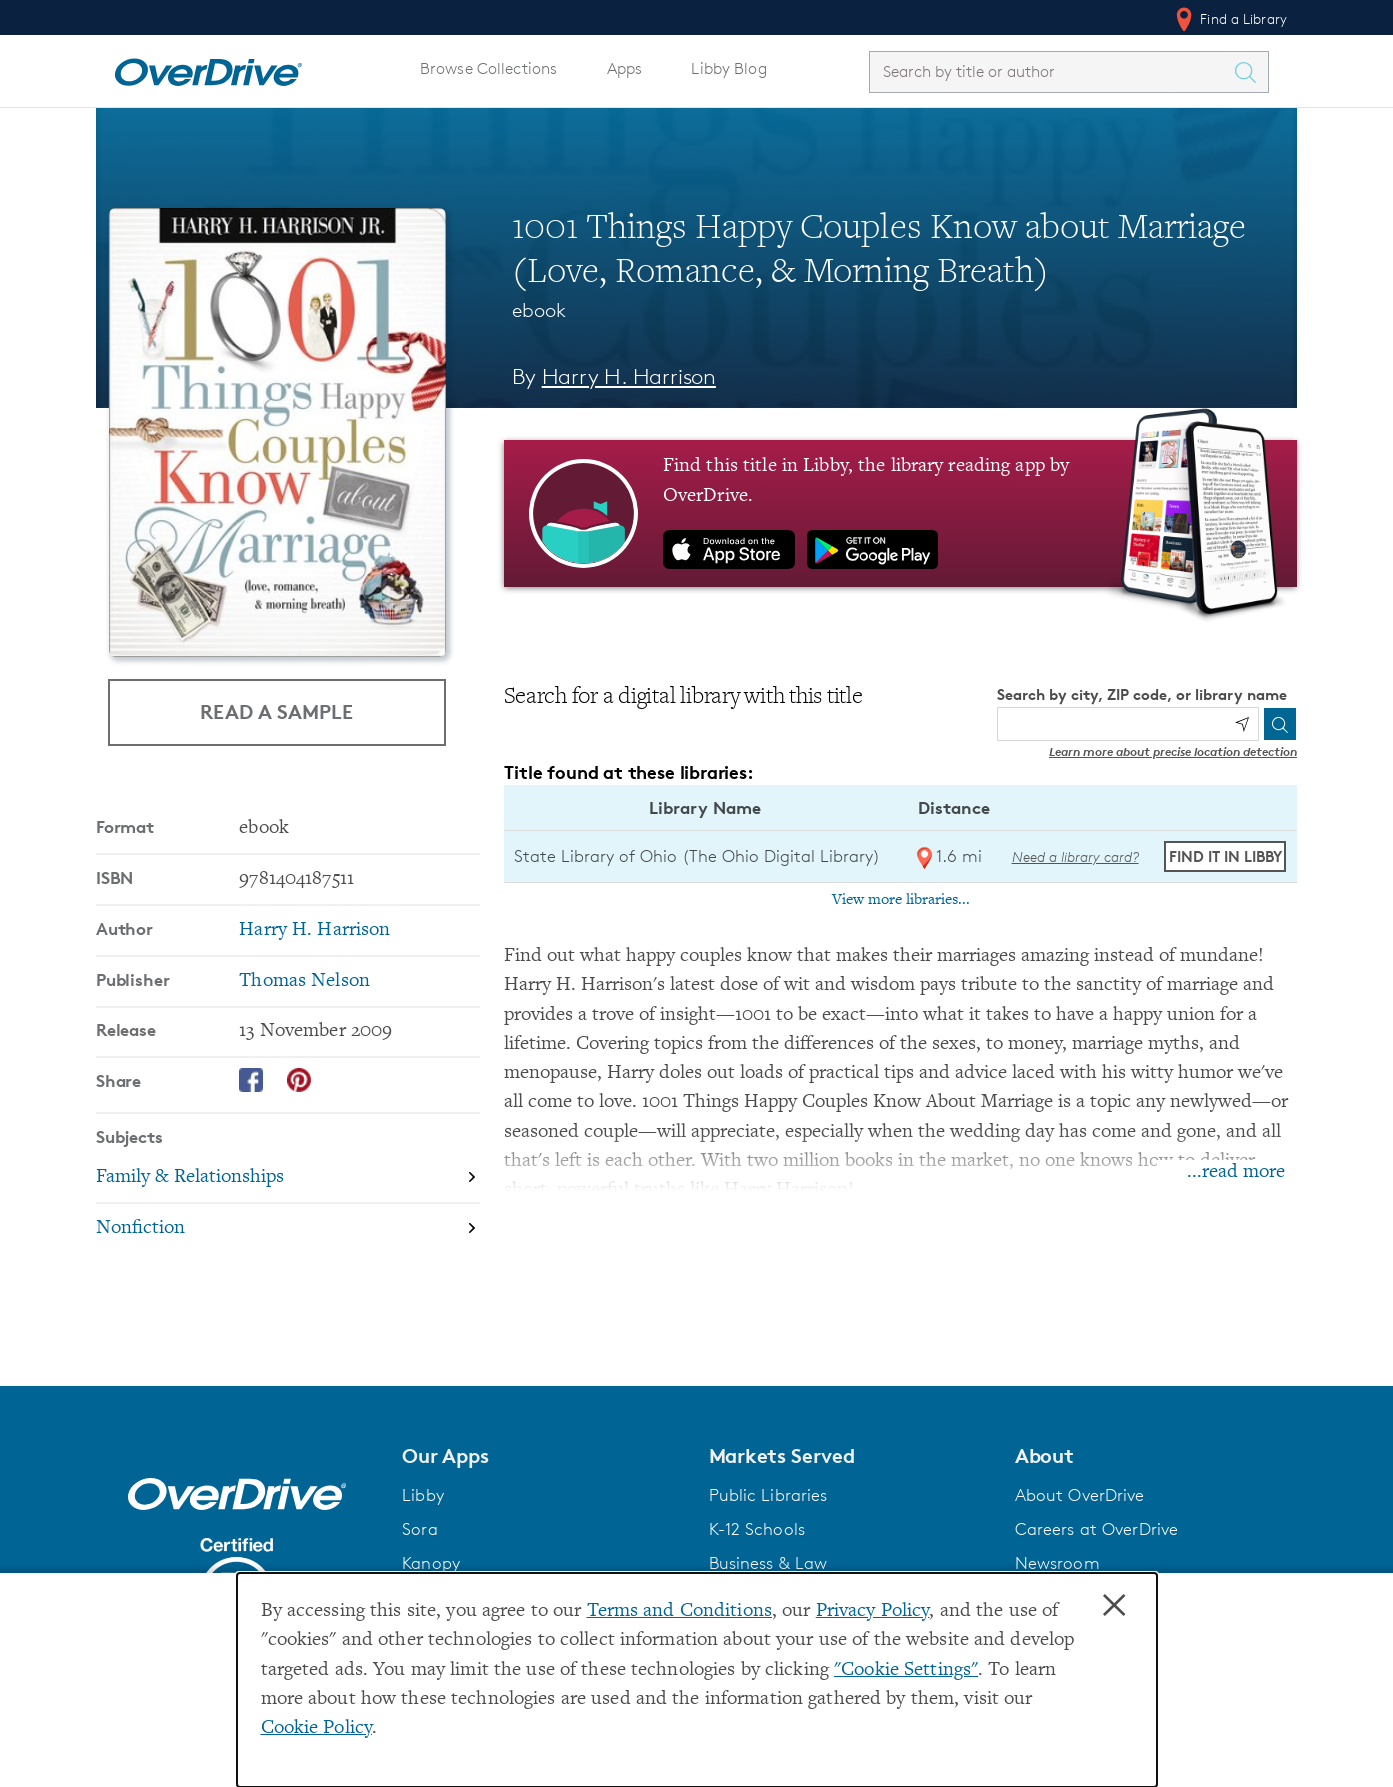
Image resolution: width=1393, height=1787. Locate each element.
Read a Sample (276, 711)
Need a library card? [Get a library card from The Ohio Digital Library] (1075, 856)
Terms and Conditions (679, 1611)
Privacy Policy (873, 1611)
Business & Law (768, 1563)
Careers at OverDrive (1096, 1529)
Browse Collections (488, 68)
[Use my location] (1242, 724)
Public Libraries (768, 1495)
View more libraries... (901, 900)
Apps (625, 68)
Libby (423, 1495)
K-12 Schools (757, 1529)
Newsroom (1057, 1563)
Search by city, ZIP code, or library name (1142, 694)
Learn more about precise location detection (1173, 751)
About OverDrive (1080, 1495)
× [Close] (1114, 1606)
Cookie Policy (317, 1728)
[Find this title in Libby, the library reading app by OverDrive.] (900, 513)
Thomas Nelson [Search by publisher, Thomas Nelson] (304, 981)
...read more (1236, 1172)
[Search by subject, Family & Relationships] (288, 1178)
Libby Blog (728, 68)
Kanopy (431, 1563)
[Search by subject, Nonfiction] (288, 1228)
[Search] (1280, 724)
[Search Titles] (1250, 72)
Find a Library (1229, 19)
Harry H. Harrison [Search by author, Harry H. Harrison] (629, 376)
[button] (543, 1456)
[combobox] (1051, 71)
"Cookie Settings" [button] (906, 1670)
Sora (420, 1529)
